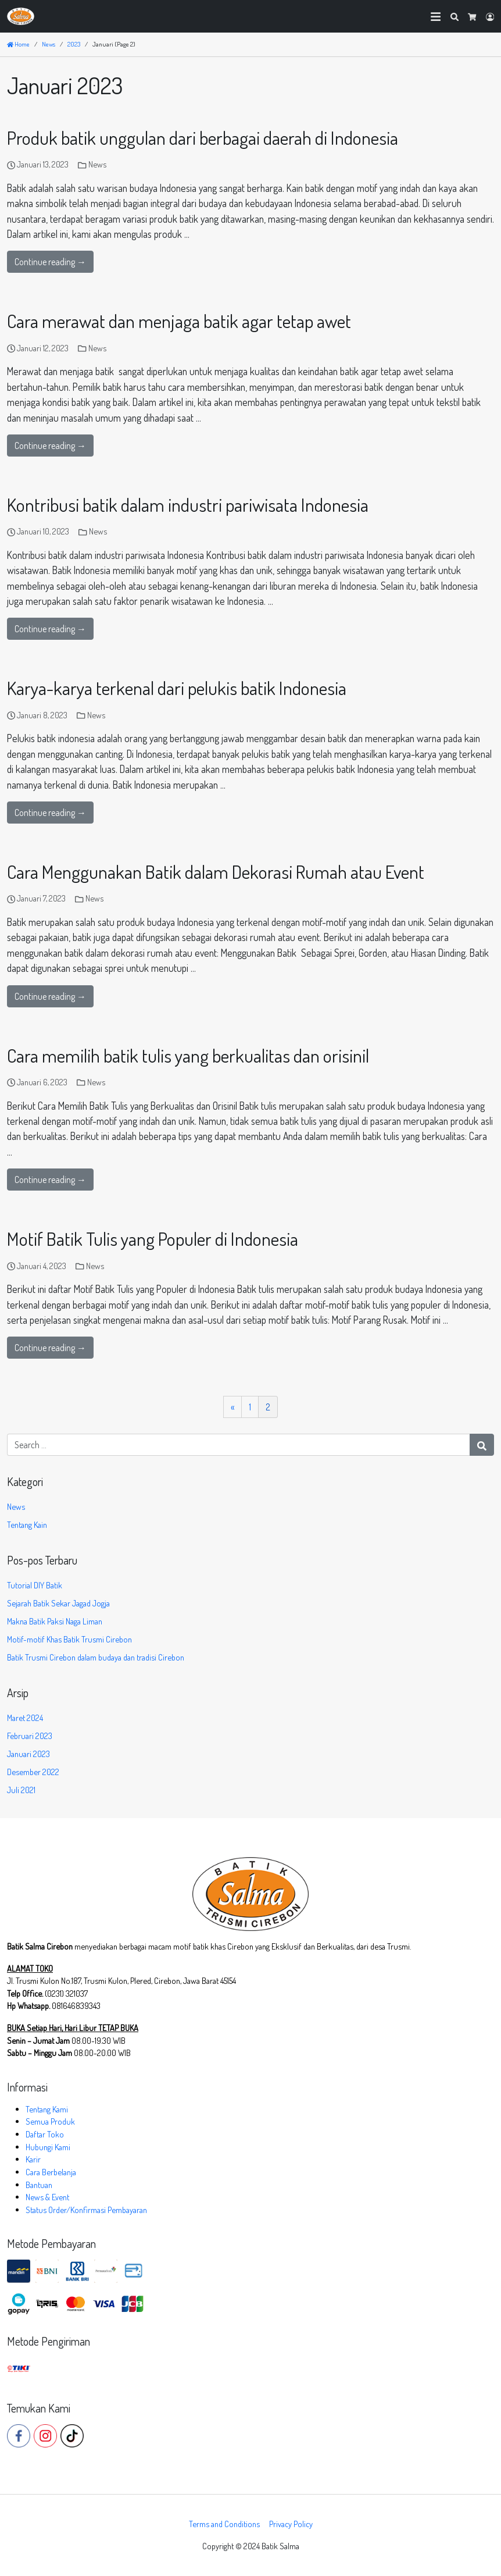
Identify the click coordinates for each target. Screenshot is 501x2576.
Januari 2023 (28, 1753)
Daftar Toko (45, 2134)
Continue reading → (50, 262)
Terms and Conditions (224, 2523)
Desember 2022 (33, 1771)
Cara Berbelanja (51, 2172)
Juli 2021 (21, 1789)
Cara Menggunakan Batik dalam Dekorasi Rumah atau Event (215, 871)
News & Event (47, 2197)
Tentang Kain (27, 1524)
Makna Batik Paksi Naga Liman (54, 1621)
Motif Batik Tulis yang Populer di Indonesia (152, 1238)
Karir (33, 2159)
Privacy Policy (291, 2523)
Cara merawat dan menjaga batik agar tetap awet (179, 321)
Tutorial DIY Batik (34, 1585)
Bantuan (39, 2184)
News (97, 164)
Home (18, 44)
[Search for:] (238, 1445)
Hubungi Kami (48, 2147)
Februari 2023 (29, 1735)
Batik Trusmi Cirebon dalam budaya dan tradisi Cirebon (95, 1657)
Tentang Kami (47, 2109)
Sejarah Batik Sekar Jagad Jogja (58, 1603)
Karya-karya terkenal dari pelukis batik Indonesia (176, 688)
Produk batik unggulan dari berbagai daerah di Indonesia (202, 137)
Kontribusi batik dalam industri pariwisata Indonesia (187, 504)
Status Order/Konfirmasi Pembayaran (86, 2209)
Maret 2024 (25, 1717)
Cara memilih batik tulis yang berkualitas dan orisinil (188, 1055)
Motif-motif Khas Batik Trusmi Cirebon (69, 1639)
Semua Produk (50, 2121)
